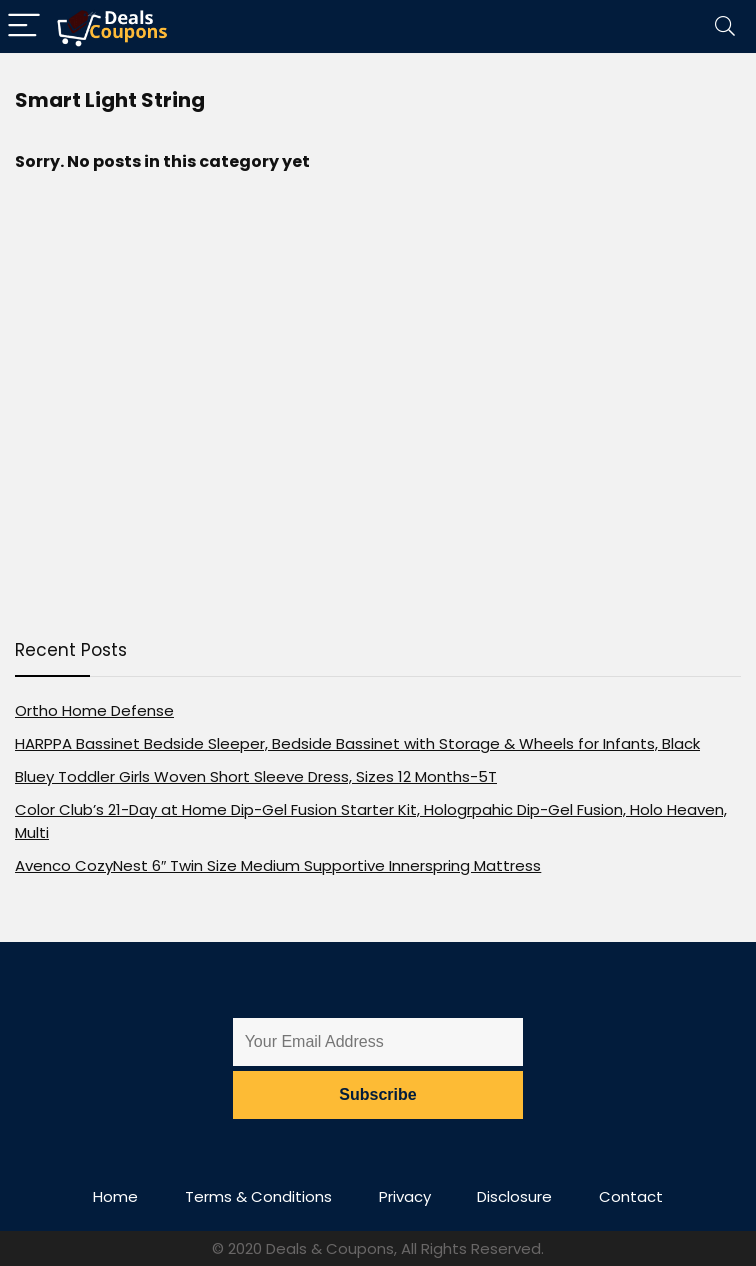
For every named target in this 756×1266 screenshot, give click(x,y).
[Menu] (24, 26)
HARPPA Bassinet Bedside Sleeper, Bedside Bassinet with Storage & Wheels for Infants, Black (357, 743)
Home (115, 1196)
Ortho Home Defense (94, 710)
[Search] (725, 26)
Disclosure (514, 1196)
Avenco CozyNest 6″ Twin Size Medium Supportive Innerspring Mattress (278, 865)
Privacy (405, 1196)
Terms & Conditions (258, 1196)
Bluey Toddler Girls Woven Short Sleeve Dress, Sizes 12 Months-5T (256, 776)
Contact (631, 1196)
